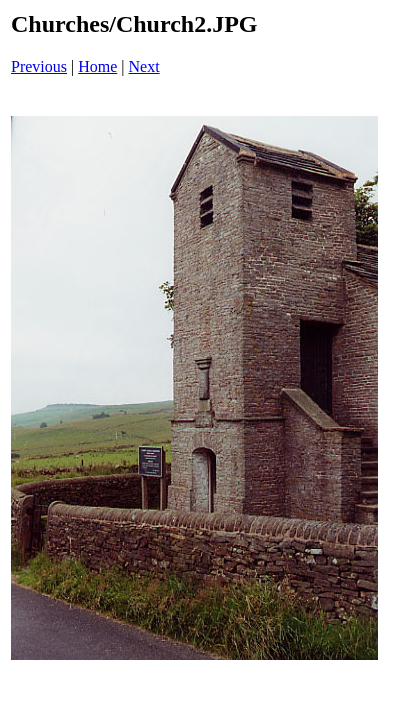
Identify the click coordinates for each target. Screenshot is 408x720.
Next (144, 66)
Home (97, 66)
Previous (39, 66)
